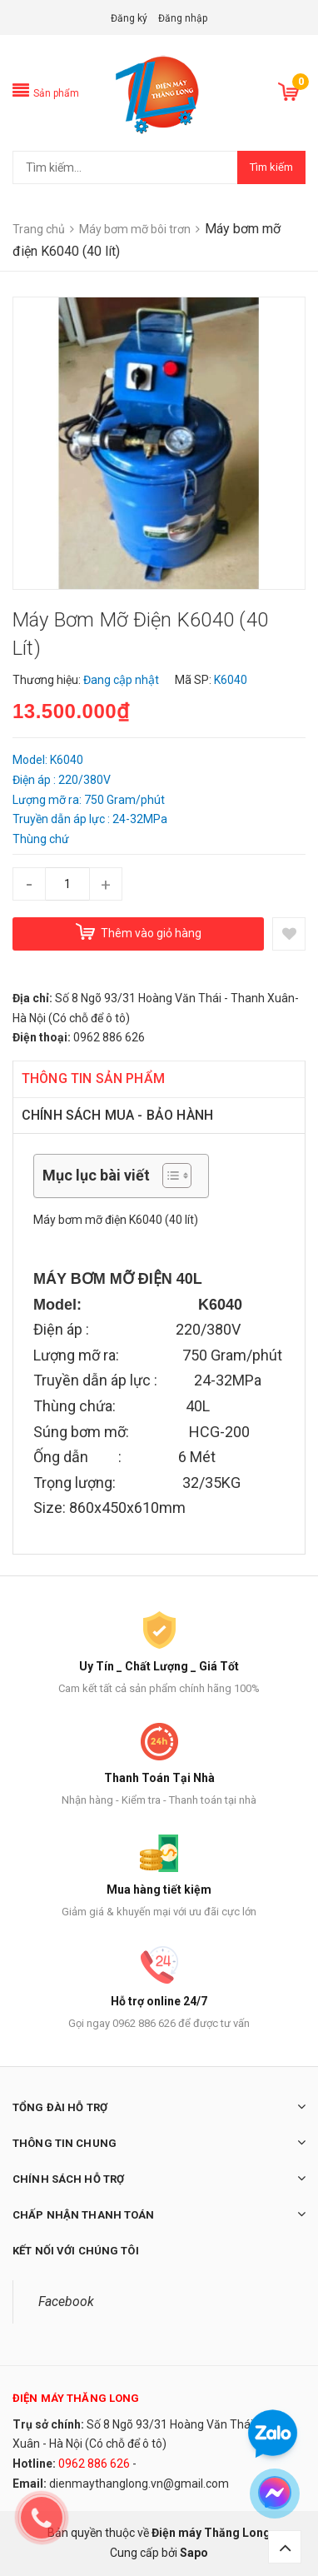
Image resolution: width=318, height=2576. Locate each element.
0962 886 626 (94, 2463)
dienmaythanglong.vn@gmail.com (139, 2483)
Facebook (66, 2301)
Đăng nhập (182, 18)
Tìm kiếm (271, 167)
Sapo (194, 2552)
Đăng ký (129, 18)
